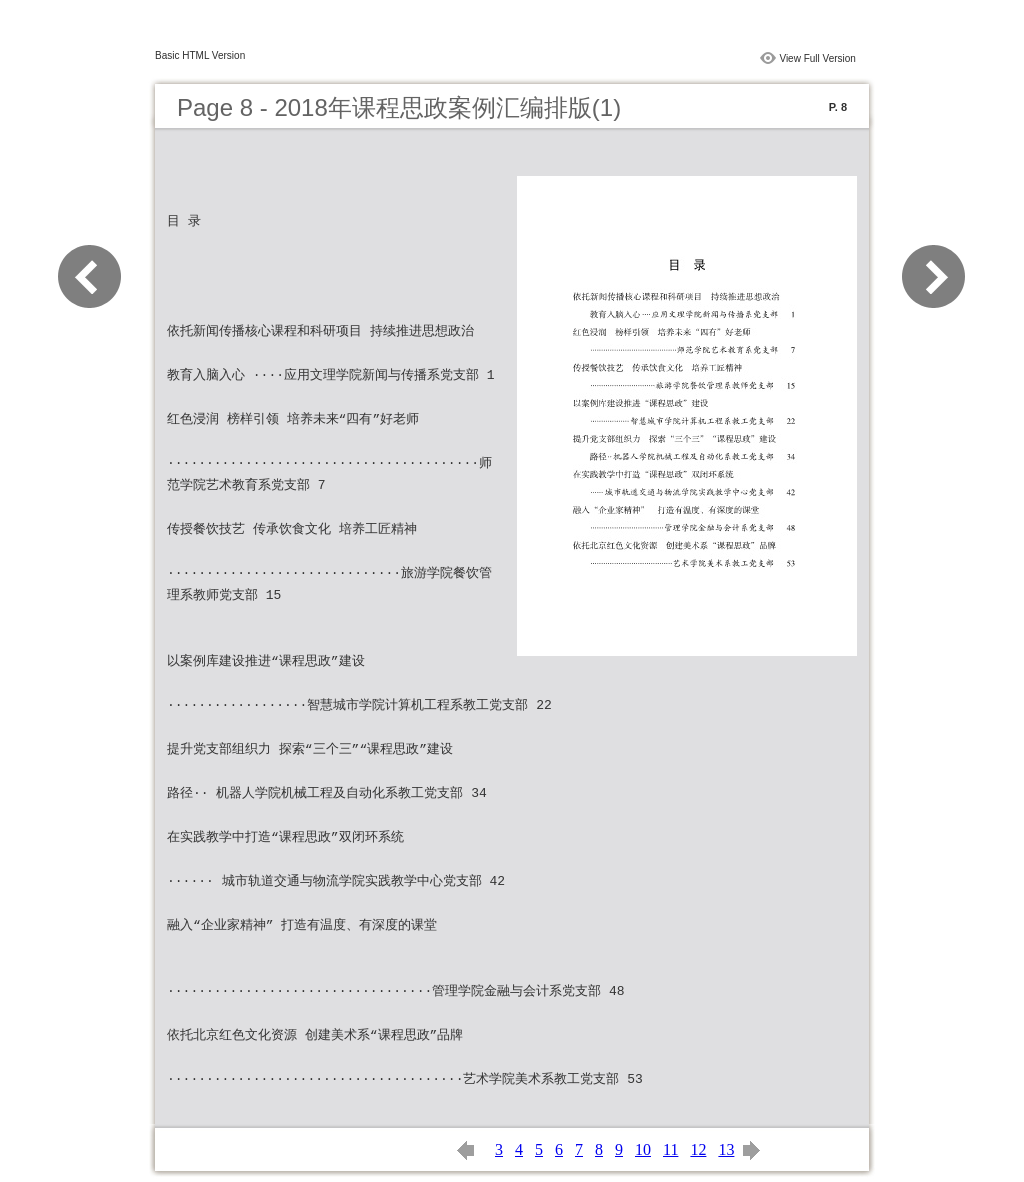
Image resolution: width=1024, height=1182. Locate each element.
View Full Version (817, 58)
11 (670, 1149)
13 (726, 1149)
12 (698, 1149)
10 (643, 1149)
